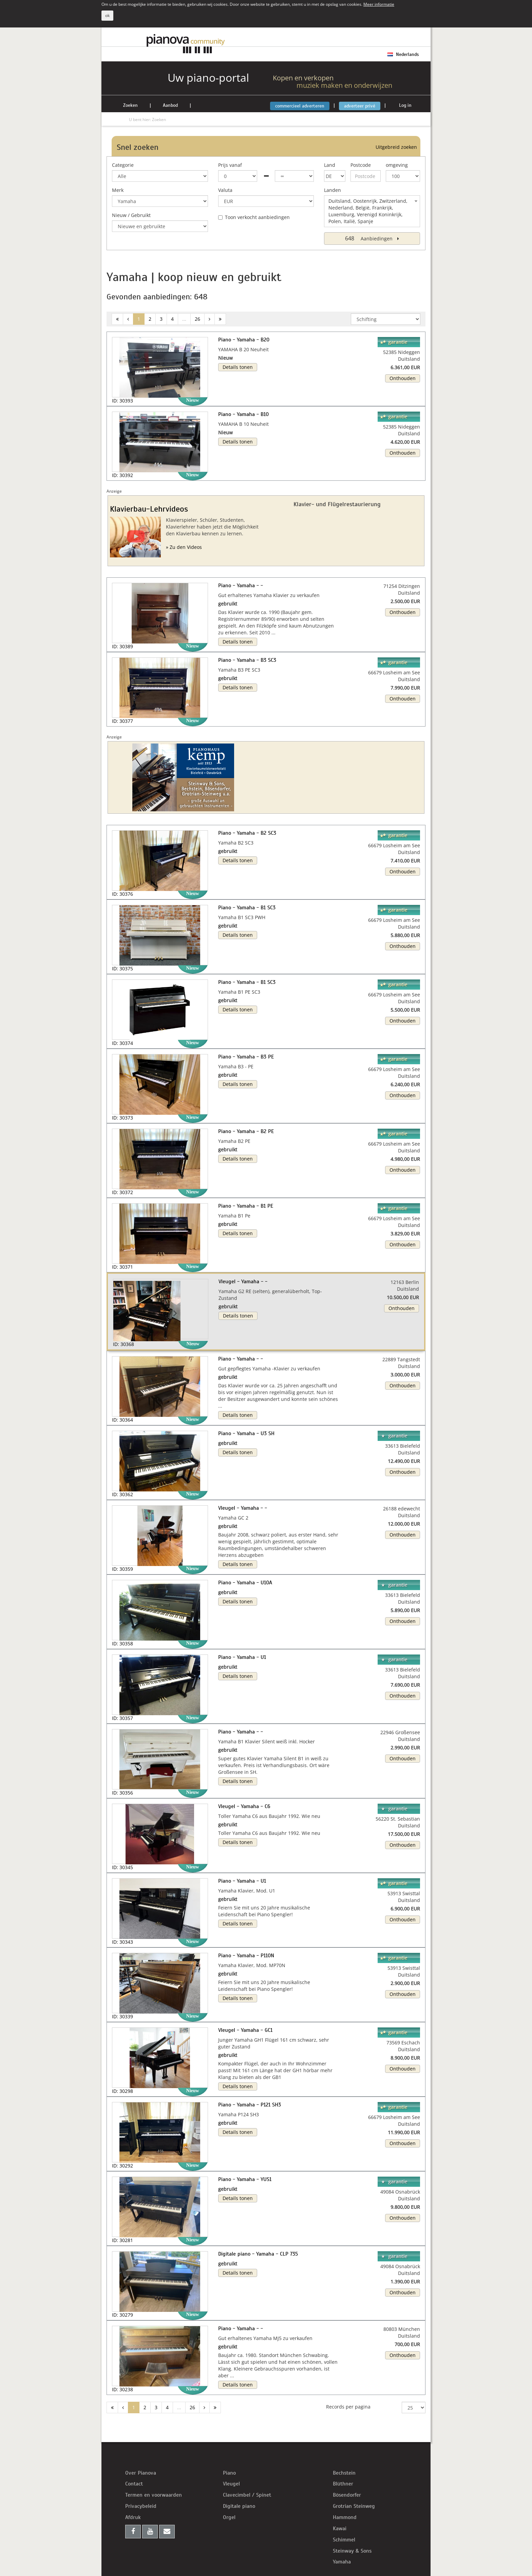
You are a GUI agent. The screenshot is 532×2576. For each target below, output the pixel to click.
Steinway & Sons (352, 2551)
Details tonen (238, 367)
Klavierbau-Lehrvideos (149, 509)
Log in (405, 105)
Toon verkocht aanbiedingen (254, 217)
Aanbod (170, 105)
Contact (134, 2483)
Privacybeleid (140, 2506)
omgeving (397, 165)
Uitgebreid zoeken (396, 147)
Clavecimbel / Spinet (247, 2495)
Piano (229, 2473)
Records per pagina (348, 2406)
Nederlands (403, 54)
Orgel (229, 2517)
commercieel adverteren (299, 106)
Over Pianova (140, 2473)
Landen (332, 190)
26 (197, 319)
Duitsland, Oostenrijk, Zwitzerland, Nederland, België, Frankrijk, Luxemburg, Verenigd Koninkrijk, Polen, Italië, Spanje (374, 211)
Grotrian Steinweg (354, 2506)
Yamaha (342, 2561)
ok (107, 15)
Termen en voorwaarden (153, 2495)
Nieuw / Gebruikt (131, 215)
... (184, 319)
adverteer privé (359, 106)
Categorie (123, 165)
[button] (120, 1298)
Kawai (339, 2528)
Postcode (360, 165)
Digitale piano (239, 2506)
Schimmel (344, 2539)
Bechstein (344, 2473)
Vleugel (231, 2483)
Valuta (225, 190)
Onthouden (403, 378)
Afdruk (133, 2517)
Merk (118, 190)
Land (329, 165)
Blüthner (343, 2483)
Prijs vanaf (230, 165)
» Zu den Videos (184, 547)
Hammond (345, 2517)
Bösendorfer (347, 2495)
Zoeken (130, 105)
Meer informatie (378, 4)
